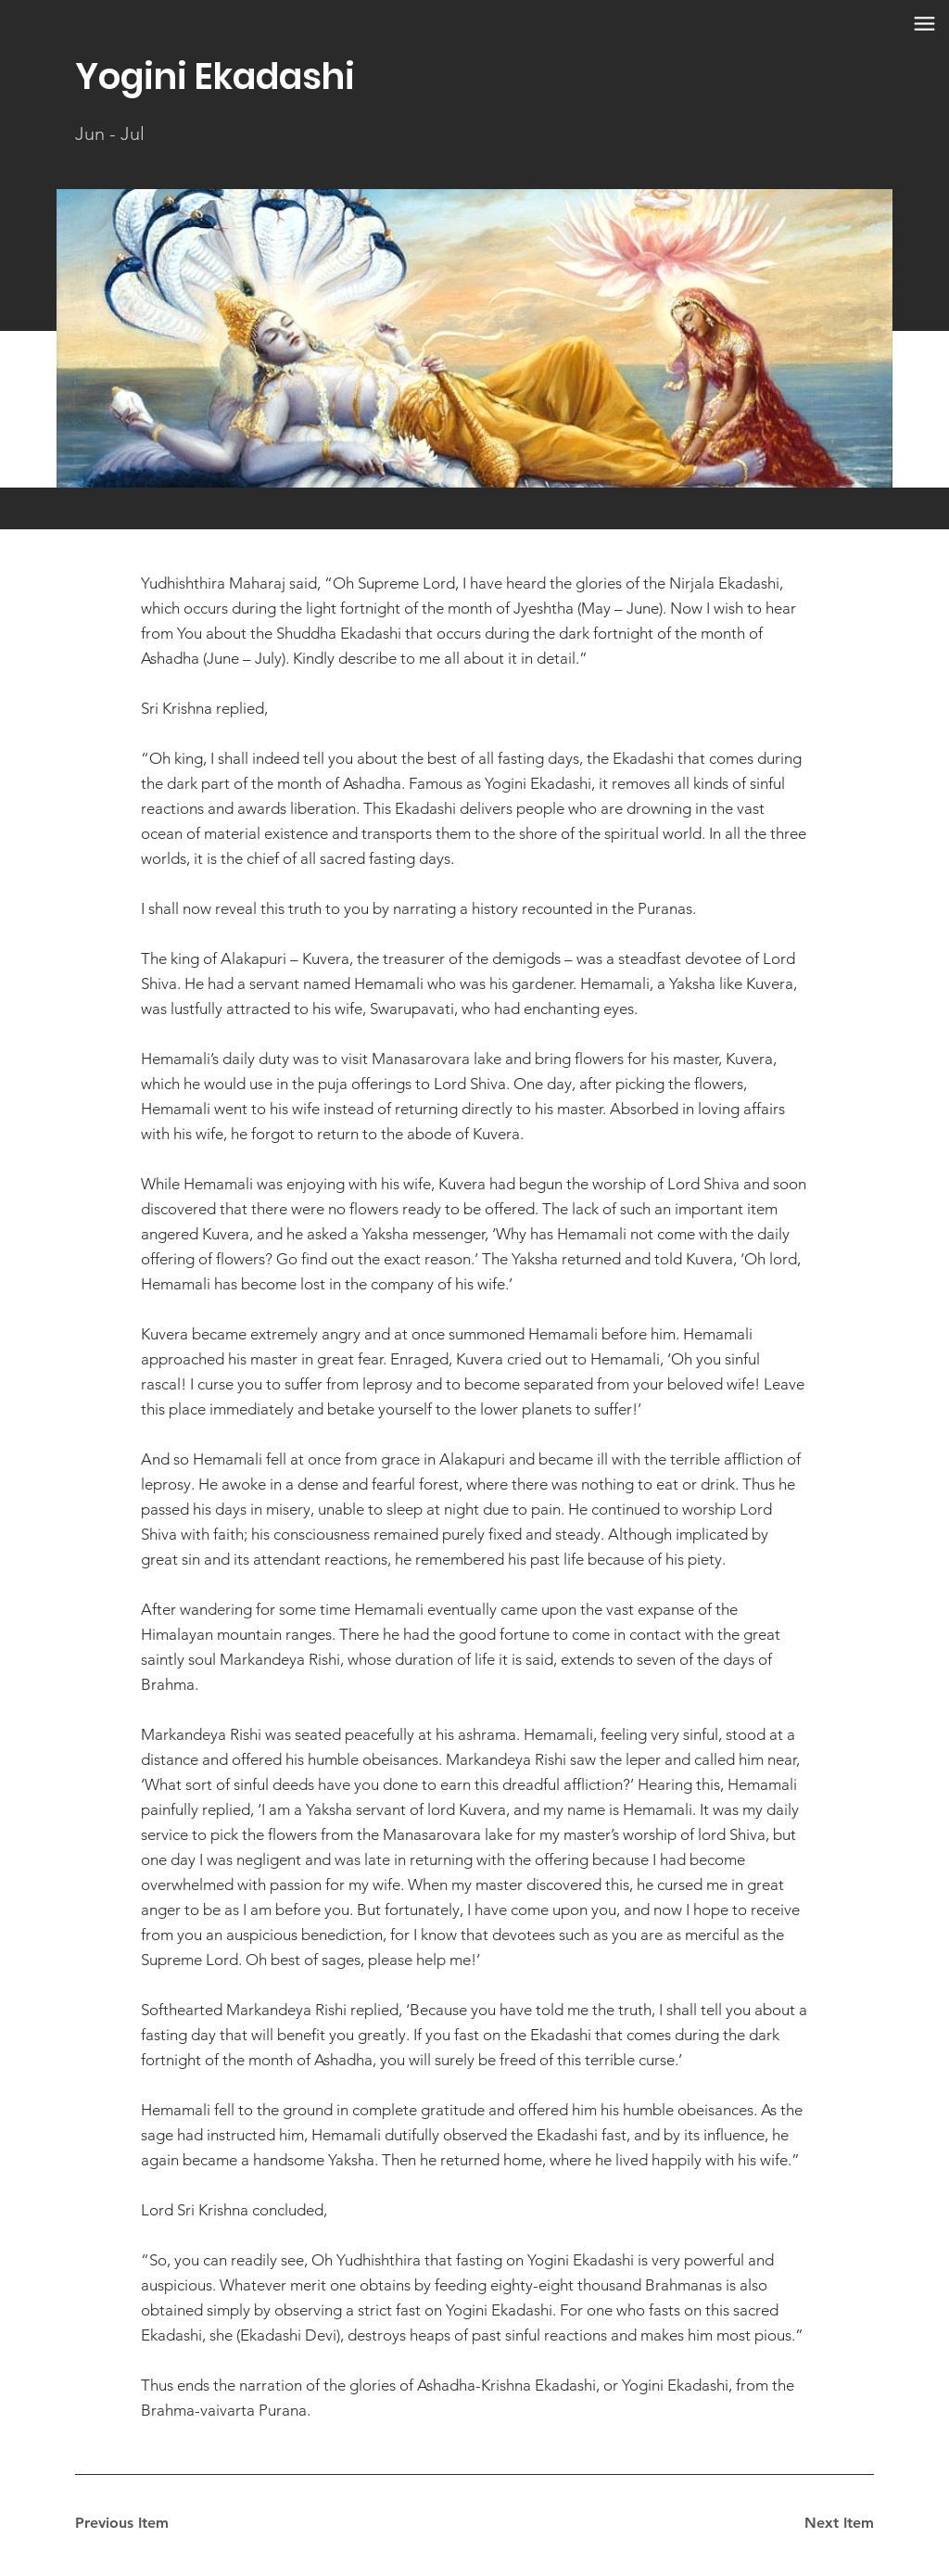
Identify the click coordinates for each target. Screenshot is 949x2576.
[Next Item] (808, 2523)
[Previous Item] (141, 2523)
